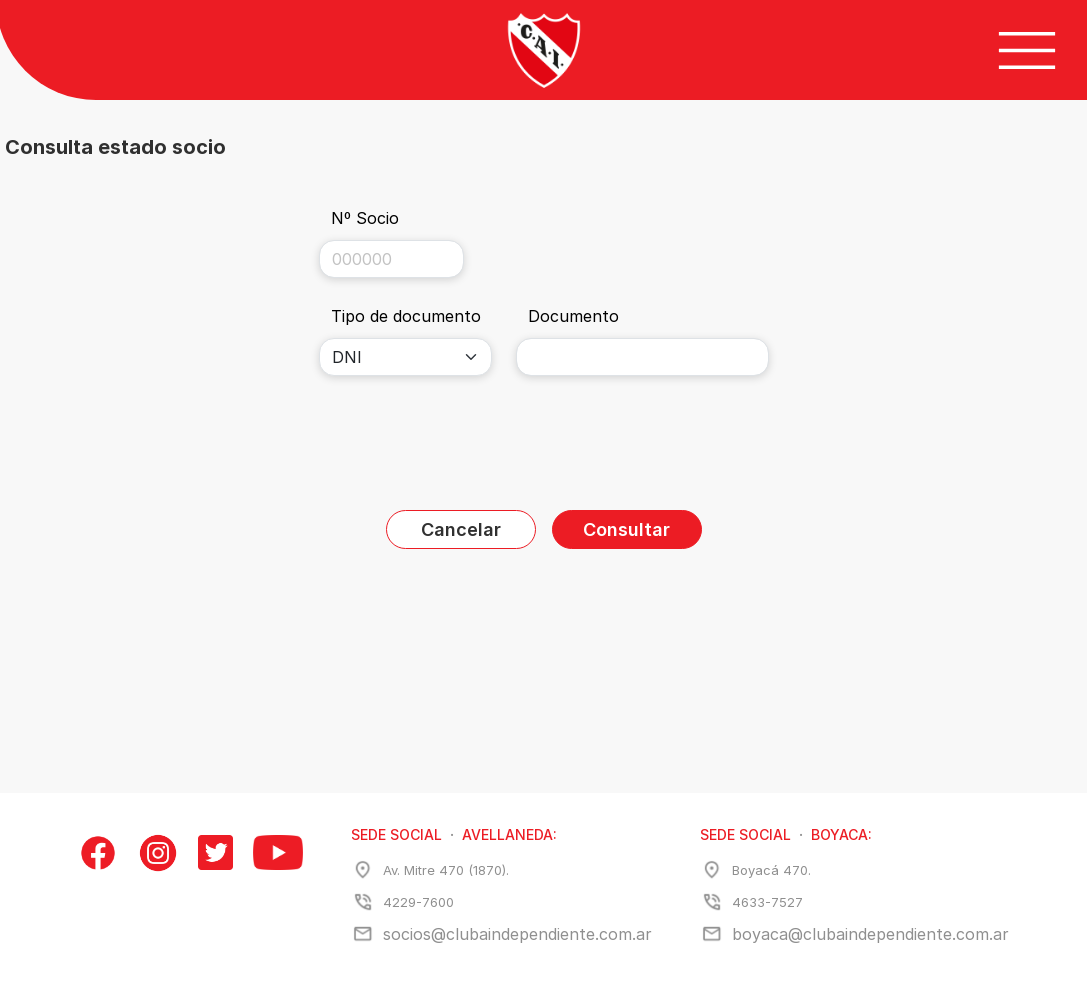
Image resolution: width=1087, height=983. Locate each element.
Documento (573, 316)
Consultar (626, 529)
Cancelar (461, 529)
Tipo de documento (406, 316)
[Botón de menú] (1027, 50)
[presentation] (544, 447)
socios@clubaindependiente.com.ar (517, 934)
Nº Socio (365, 218)
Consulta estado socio (115, 147)
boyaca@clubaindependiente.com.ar (870, 934)
